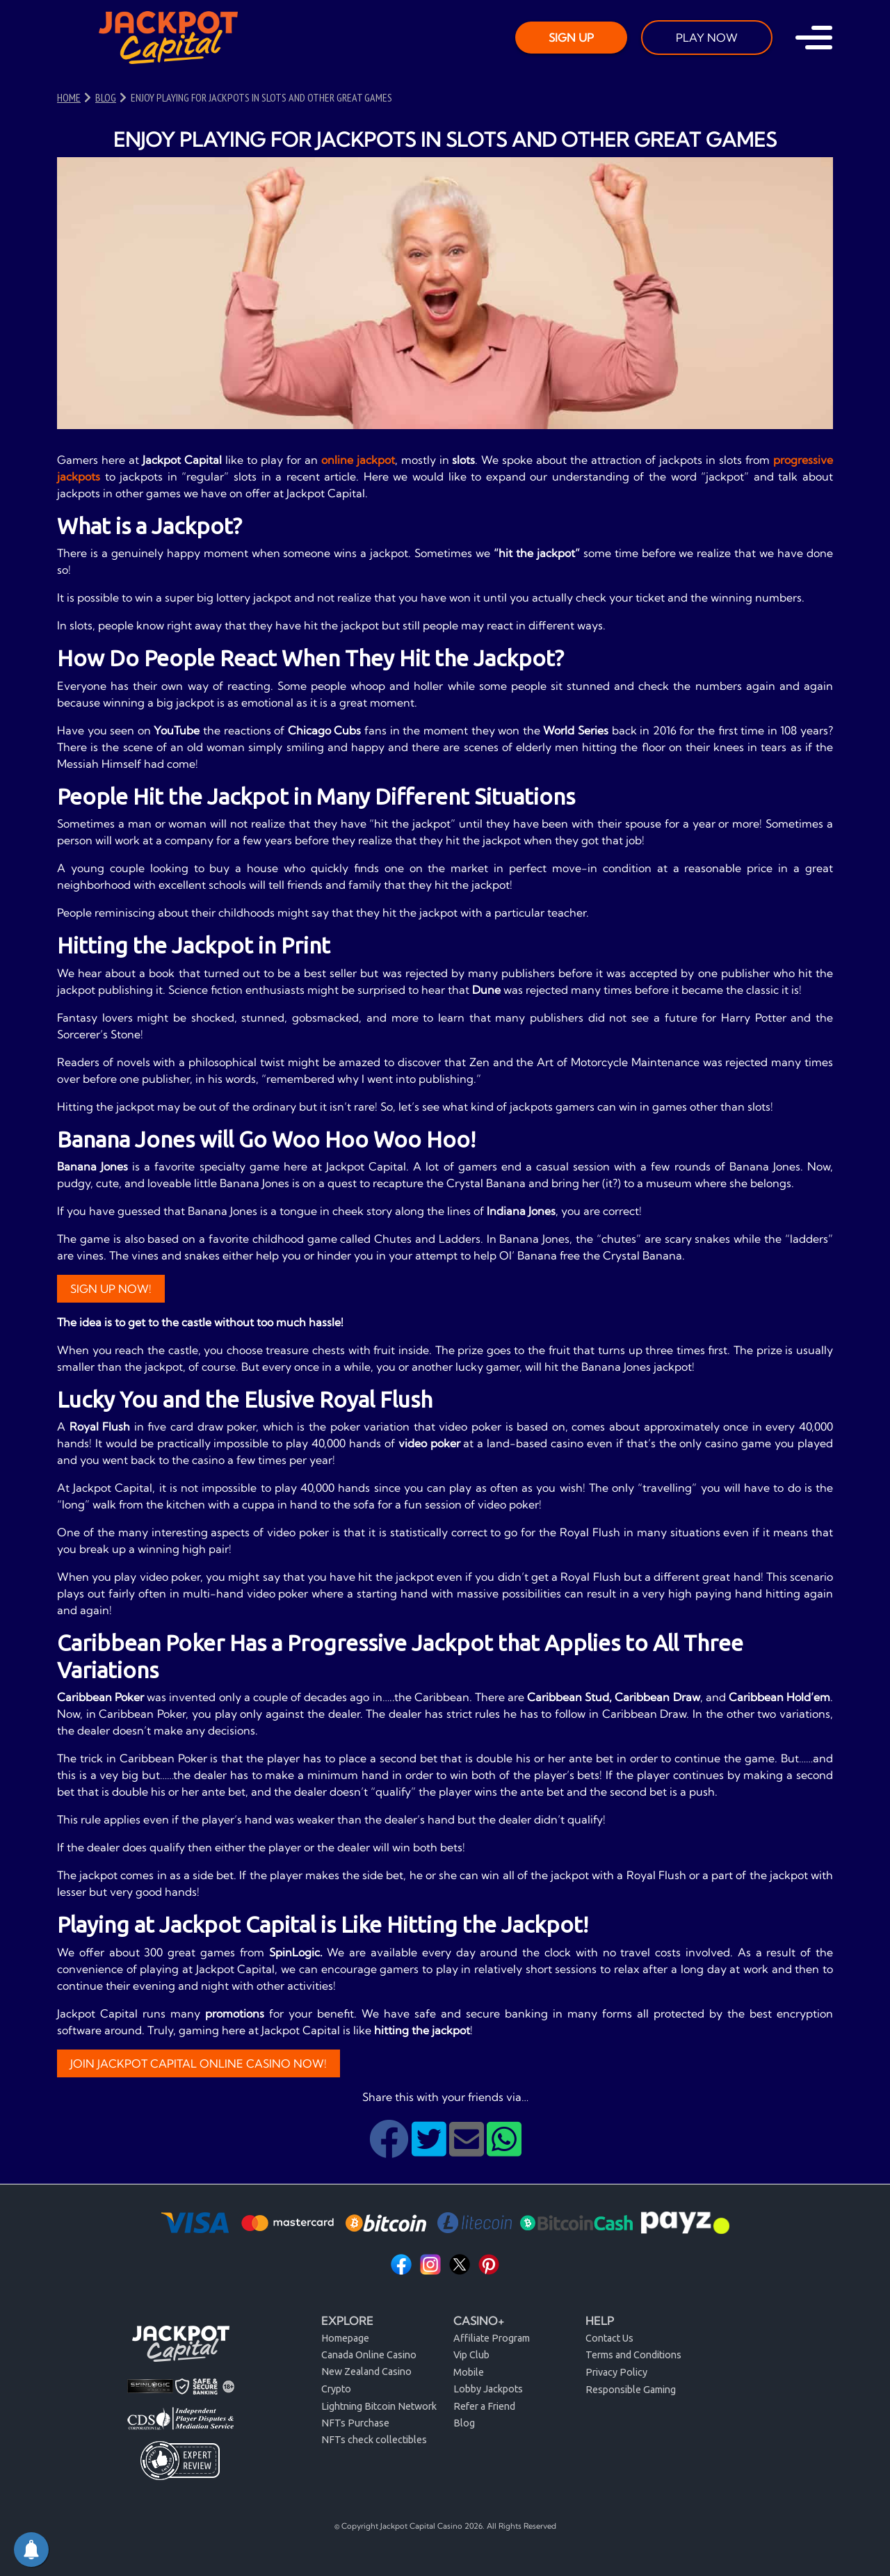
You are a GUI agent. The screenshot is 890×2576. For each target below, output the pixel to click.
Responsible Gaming (630, 2389)
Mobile (468, 2372)
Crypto (336, 2388)
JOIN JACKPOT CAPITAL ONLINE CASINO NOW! (198, 2063)
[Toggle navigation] (814, 37)
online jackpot (358, 460)
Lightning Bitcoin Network (379, 2406)
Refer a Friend (484, 2406)
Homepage (345, 2338)
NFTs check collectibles (374, 2440)
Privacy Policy (616, 2372)
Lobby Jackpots (488, 2388)
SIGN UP (571, 38)
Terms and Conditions (633, 2354)
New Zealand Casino (366, 2371)
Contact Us (609, 2338)
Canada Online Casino (368, 2354)
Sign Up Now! (111, 1289)
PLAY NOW (707, 38)
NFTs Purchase (355, 2423)
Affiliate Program (491, 2338)
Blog (464, 2423)
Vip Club (471, 2354)
